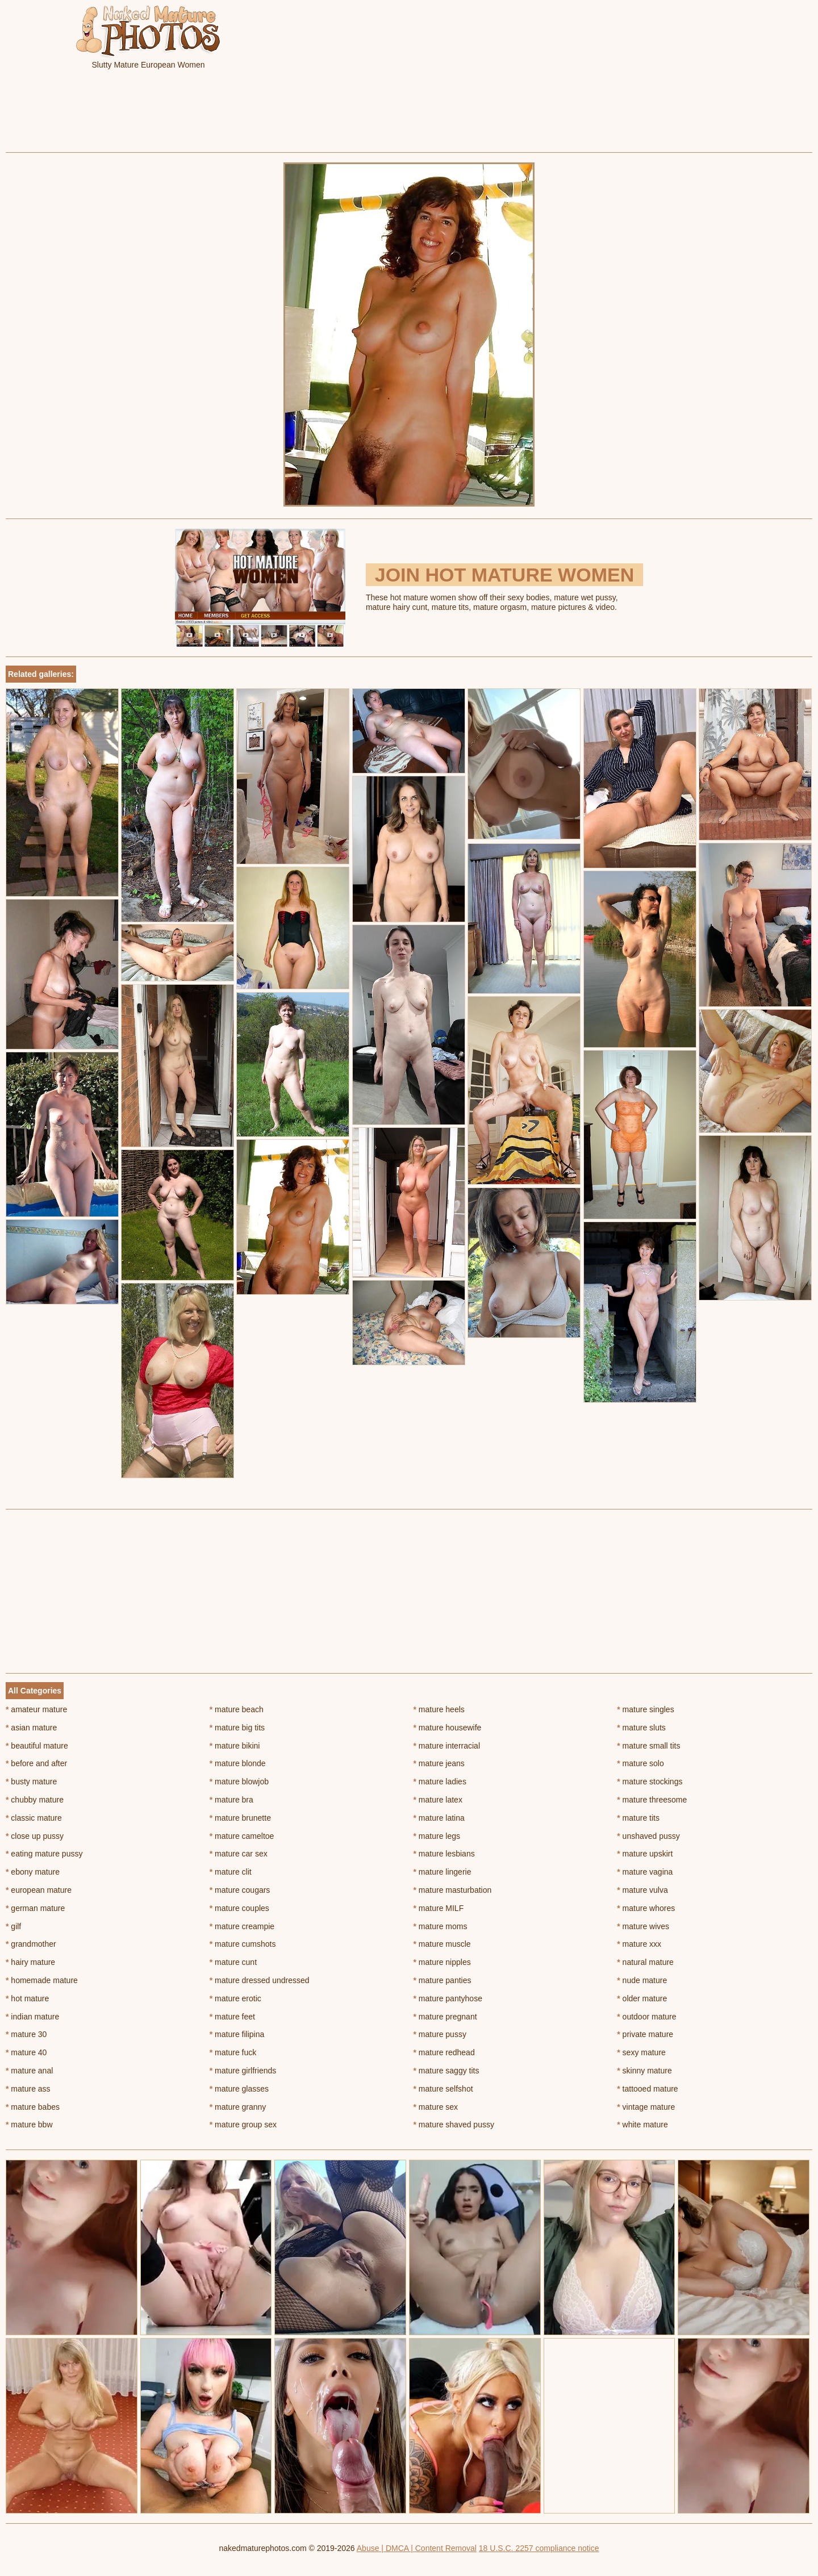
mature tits (638, 1817)
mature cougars (240, 1890)
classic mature (34, 1817)
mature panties (442, 1980)
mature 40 (26, 2052)
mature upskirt (645, 1853)
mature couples (239, 1908)
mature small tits (648, 1745)
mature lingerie (442, 1871)
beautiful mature (37, 1745)
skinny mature (644, 2070)
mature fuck (233, 2052)
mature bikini (235, 1745)
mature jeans (439, 1763)
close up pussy (35, 1836)
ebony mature (33, 1871)
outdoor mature (646, 2016)
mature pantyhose (448, 1998)
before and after (36, 1763)
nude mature (642, 1980)
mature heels (439, 1709)
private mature (645, 2034)
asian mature (31, 1727)
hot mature (27, 1998)
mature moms (441, 1926)
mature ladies (440, 1781)
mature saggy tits (446, 2070)
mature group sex (243, 2124)
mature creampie (242, 1926)
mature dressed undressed (260, 1980)
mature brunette (240, 1817)
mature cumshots (243, 1943)
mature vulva (642, 1890)
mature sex (436, 2106)
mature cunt (233, 1962)
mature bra (231, 1799)
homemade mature (42, 1980)
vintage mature (646, 2106)
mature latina (439, 1817)
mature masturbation (453, 1890)
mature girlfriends (243, 2070)
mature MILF (439, 1908)
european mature (39, 1890)
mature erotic (235, 1998)
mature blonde (238, 1763)
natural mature (645, 1962)
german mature (35, 1908)
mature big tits (237, 1727)
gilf (13, 1926)
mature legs (437, 1836)
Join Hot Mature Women (504, 575)
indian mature (32, 2016)
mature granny (238, 2106)
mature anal (29, 2070)
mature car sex (239, 1853)
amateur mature (36, 1709)
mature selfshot (443, 2088)
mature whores (646, 1908)
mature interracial (447, 1745)
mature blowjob (239, 1781)
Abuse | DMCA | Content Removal (417, 2548)
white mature (642, 2124)
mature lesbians (444, 1853)
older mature (642, 1998)
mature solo (640, 1763)
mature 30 (26, 2034)
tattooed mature (647, 2088)
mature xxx (639, 1943)
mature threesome (652, 1799)
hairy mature (30, 1962)
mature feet (232, 2016)
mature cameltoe (242, 1836)
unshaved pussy (648, 1836)
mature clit (231, 1871)
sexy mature (641, 2052)
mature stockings (649, 1781)
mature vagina (645, 1871)
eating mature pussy (44, 1853)
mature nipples (442, 1962)
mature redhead (444, 2052)
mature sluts (641, 1727)
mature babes (33, 2106)
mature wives (643, 1926)
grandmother (31, 1943)
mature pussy (440, 2034)
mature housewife (448, 1727)
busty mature (31, 1781)
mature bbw (29, 2124)
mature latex (438, 1799)
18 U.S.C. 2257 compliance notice (539, 2548)
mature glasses (239, 2088)
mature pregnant (445, 2016)
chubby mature (35, 1799)
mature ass (28, 2088)
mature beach (237, 1709)
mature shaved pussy (454, 2124)
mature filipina (237, 2034)
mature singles (645, 1709)
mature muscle (442, 1943)
